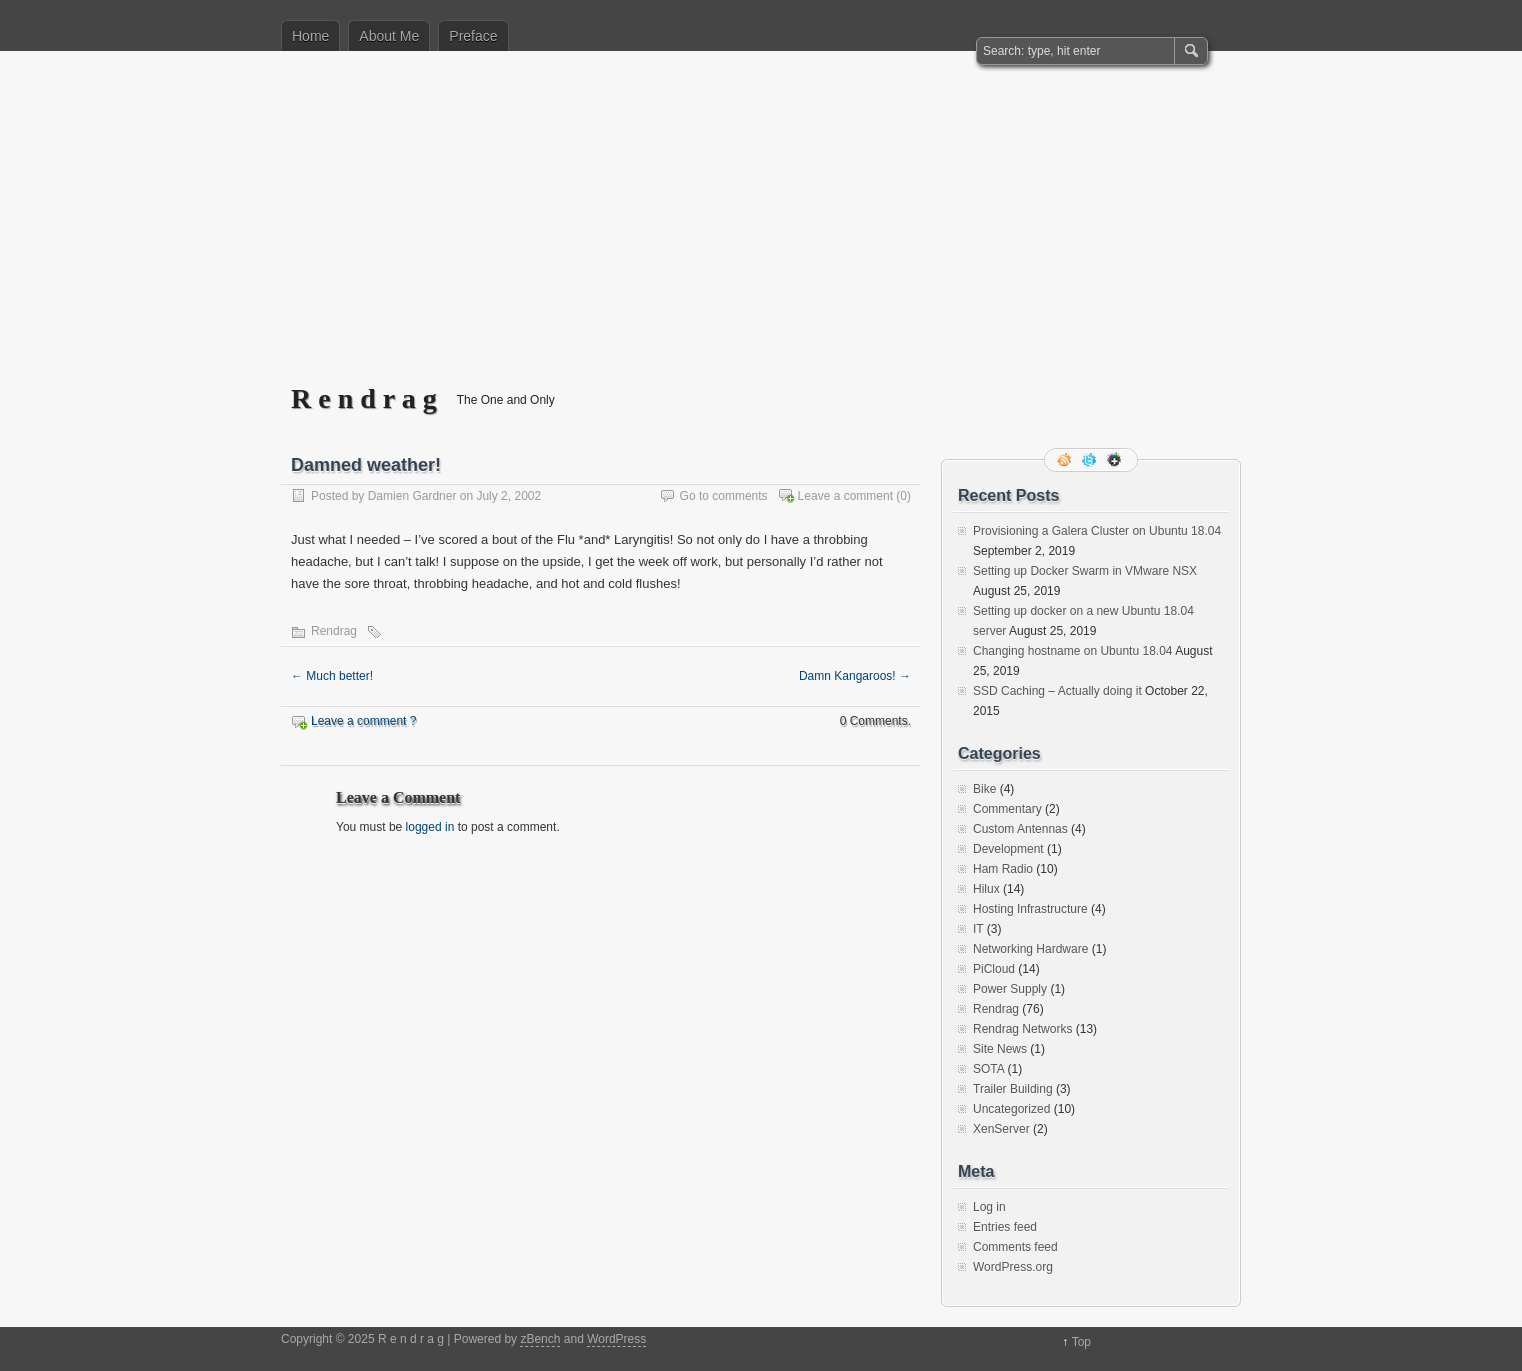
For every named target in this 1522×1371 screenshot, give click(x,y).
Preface (473, 36)
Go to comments (724, 496)
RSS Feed (1066, 460)
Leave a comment (845, 496)
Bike (984, 789)
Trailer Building (1013, 1089)
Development (1008, 849)
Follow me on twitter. (1091, 460)
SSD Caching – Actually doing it (1057, 691)
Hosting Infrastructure (1030, 909)
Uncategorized (1011, 1109)
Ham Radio (1003, 869)
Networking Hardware (1030, 949)
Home (310, 36)
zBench (540, 1339)
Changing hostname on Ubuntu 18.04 (1072, 651)
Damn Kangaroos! (855, 676)
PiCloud (994, 969)
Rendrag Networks (1022, 1029)
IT (978, 929)
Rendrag (334, 631)
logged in (430, 827)
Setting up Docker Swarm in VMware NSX (1085, 571)
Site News (1000, 1049)
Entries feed (1005, 1227)
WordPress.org (1013, 1267)
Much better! (332, 676)
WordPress (616, 1339)
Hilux (986, 889)
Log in (989, 1207)
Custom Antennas (1020, 829)
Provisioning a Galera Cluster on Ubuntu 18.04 (1097, 531)
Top (1081, 1342)
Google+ (1116, 460)
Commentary (1007, 809)
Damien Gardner (412, 496)
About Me (389, 36)
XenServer (1001, 1129)
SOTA (988, 1069)
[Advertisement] (761, 231)
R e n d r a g (364, 398)
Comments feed (1015, 1247)
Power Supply (1010, 989)
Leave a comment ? (363, 721)
